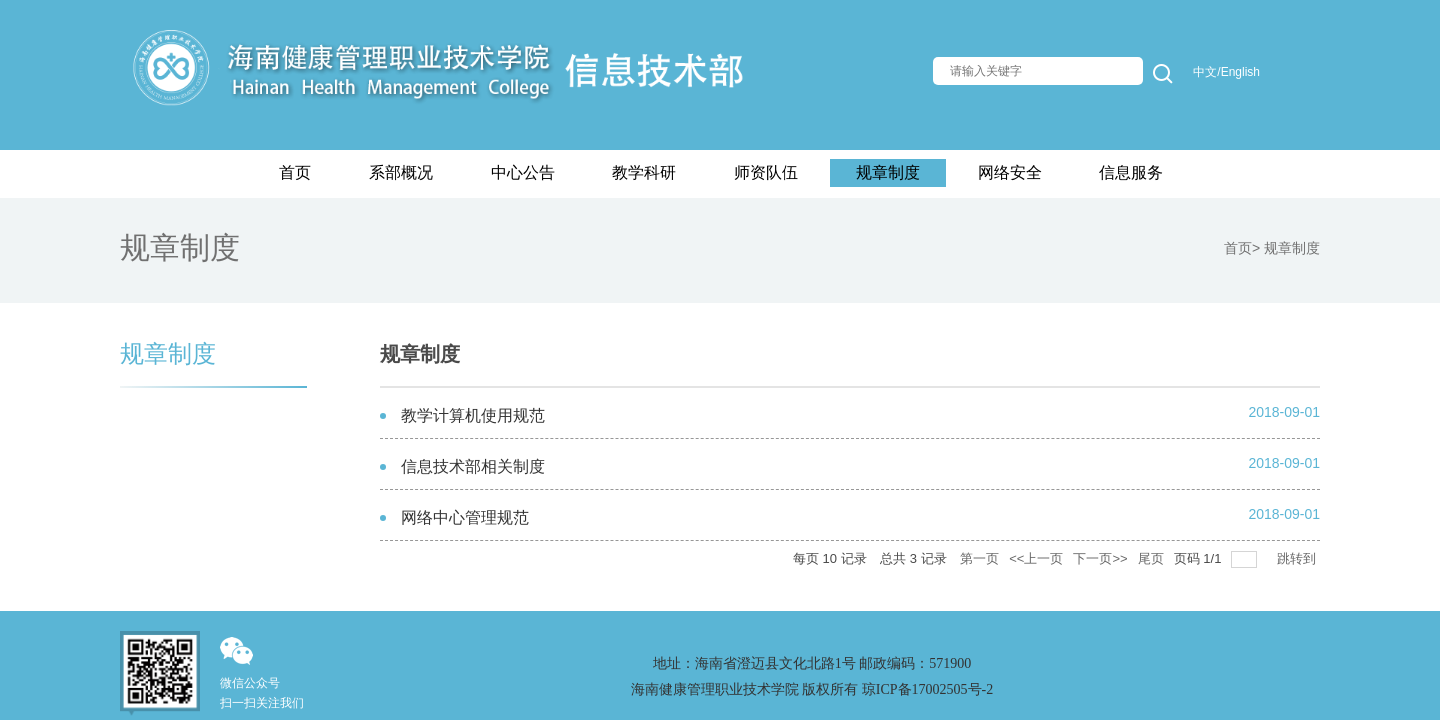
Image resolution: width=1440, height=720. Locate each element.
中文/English (1226, 72)
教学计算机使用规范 (473, 415)
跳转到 (1298, 558)
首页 (1238, 248)
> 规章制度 (1286, 248)
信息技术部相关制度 (473, 466)
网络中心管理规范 (465, 517)
